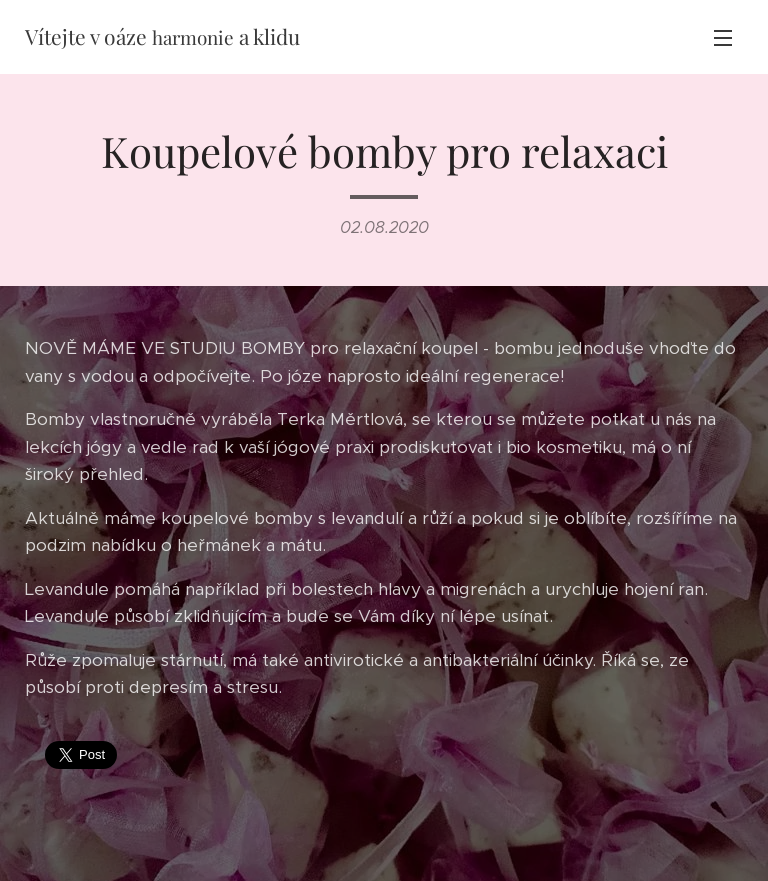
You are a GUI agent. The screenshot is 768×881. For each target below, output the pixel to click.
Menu (723, 38)
